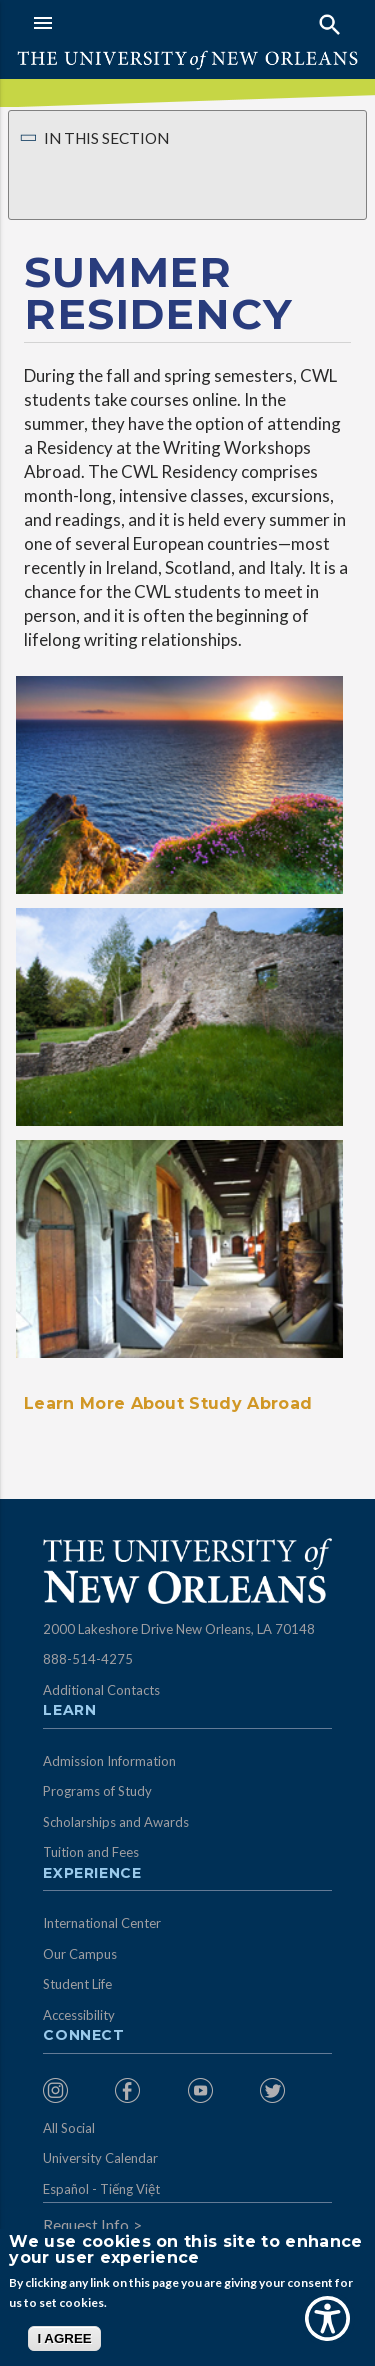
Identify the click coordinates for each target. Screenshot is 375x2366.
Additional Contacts (101, 1690)
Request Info (86, 2225)
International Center (102, 1923)
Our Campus (80, 1954)
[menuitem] (74, 2090)
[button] (105, 23)
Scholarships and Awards (116, 1822)
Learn (69, 1711)
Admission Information (109, 1761)
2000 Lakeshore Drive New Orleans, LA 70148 (179, 1629)
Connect (84, 2036)
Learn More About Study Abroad (168, 1403)
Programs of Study (97, 1791)
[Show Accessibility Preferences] (327, 2318)
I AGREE (64, 2338)
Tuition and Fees (91, 1852)
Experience (92, 1874)
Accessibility (79, 2015)
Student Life (77, 1984)
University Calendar (100, 2158)
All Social (69, 2128)
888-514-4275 (88, 1659)
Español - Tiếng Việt (101, 2189)
